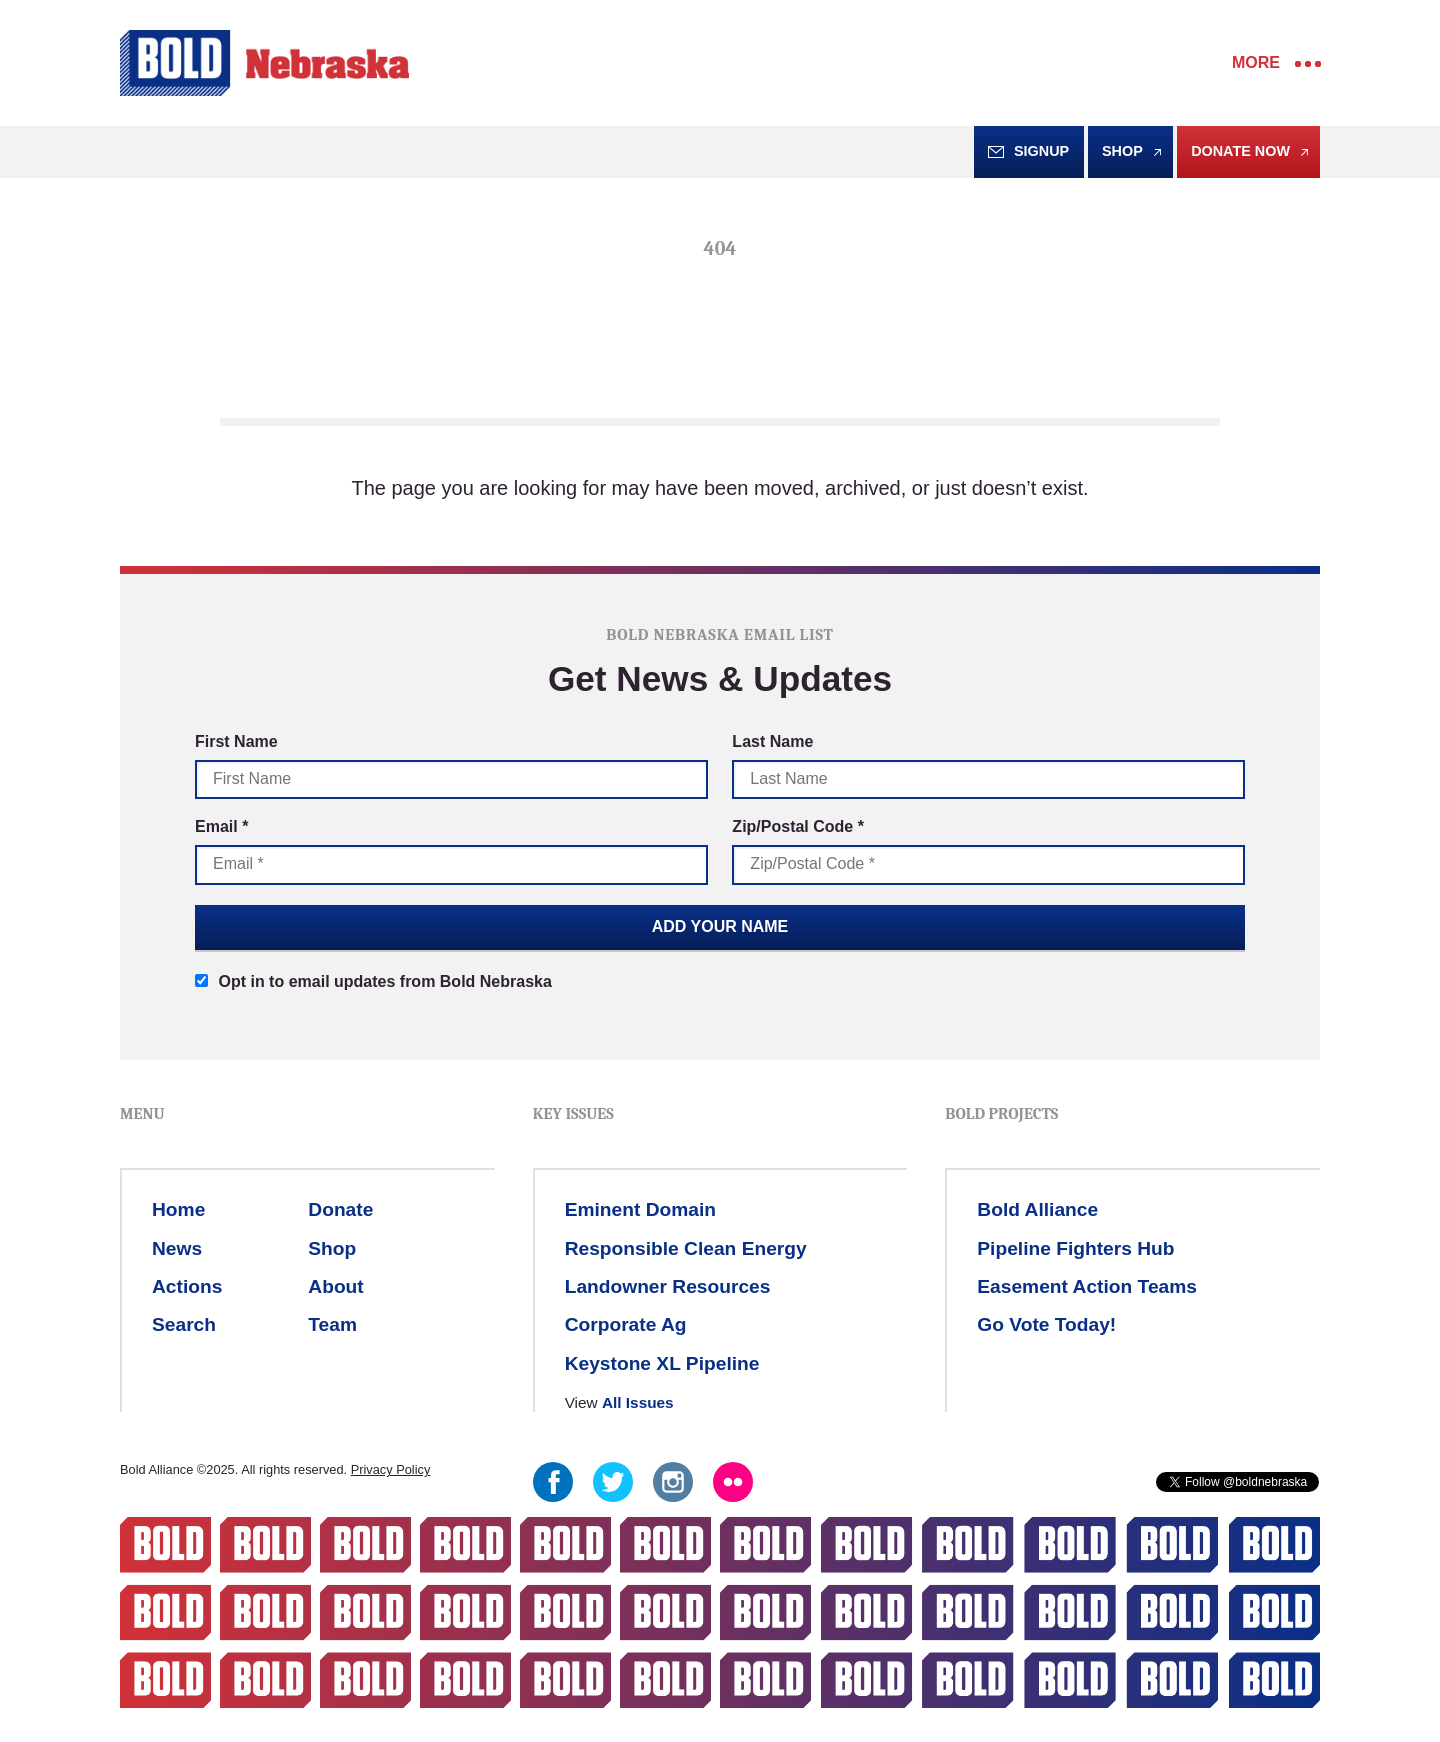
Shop (1122, 151)
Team (332, 1324)
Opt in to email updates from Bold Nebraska (373, 981)
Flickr (733, 1482)
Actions (187, 1286)
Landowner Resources (668, 1286)
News (177, 1248)
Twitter (613, 1482)
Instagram (673, 1482)
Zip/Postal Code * (798, 826)
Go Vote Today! (1046, 1324)
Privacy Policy (391, 1469)
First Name (236, 741)
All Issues (638, 1402)
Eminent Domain (640, 1209)
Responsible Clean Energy (686, 1248)
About (335, 1286)
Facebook (553, 1482)
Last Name (772, 741)
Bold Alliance (1037, 1209)
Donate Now (1240, 151)
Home (178, 1209)
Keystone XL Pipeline (662, 1363)
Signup (1041, 151)
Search (184, 1324)
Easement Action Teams (1087, 1286)
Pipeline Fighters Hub (1075, 1248)
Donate (340, 1209)
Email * (221, 826)
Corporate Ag (626, 1324)
